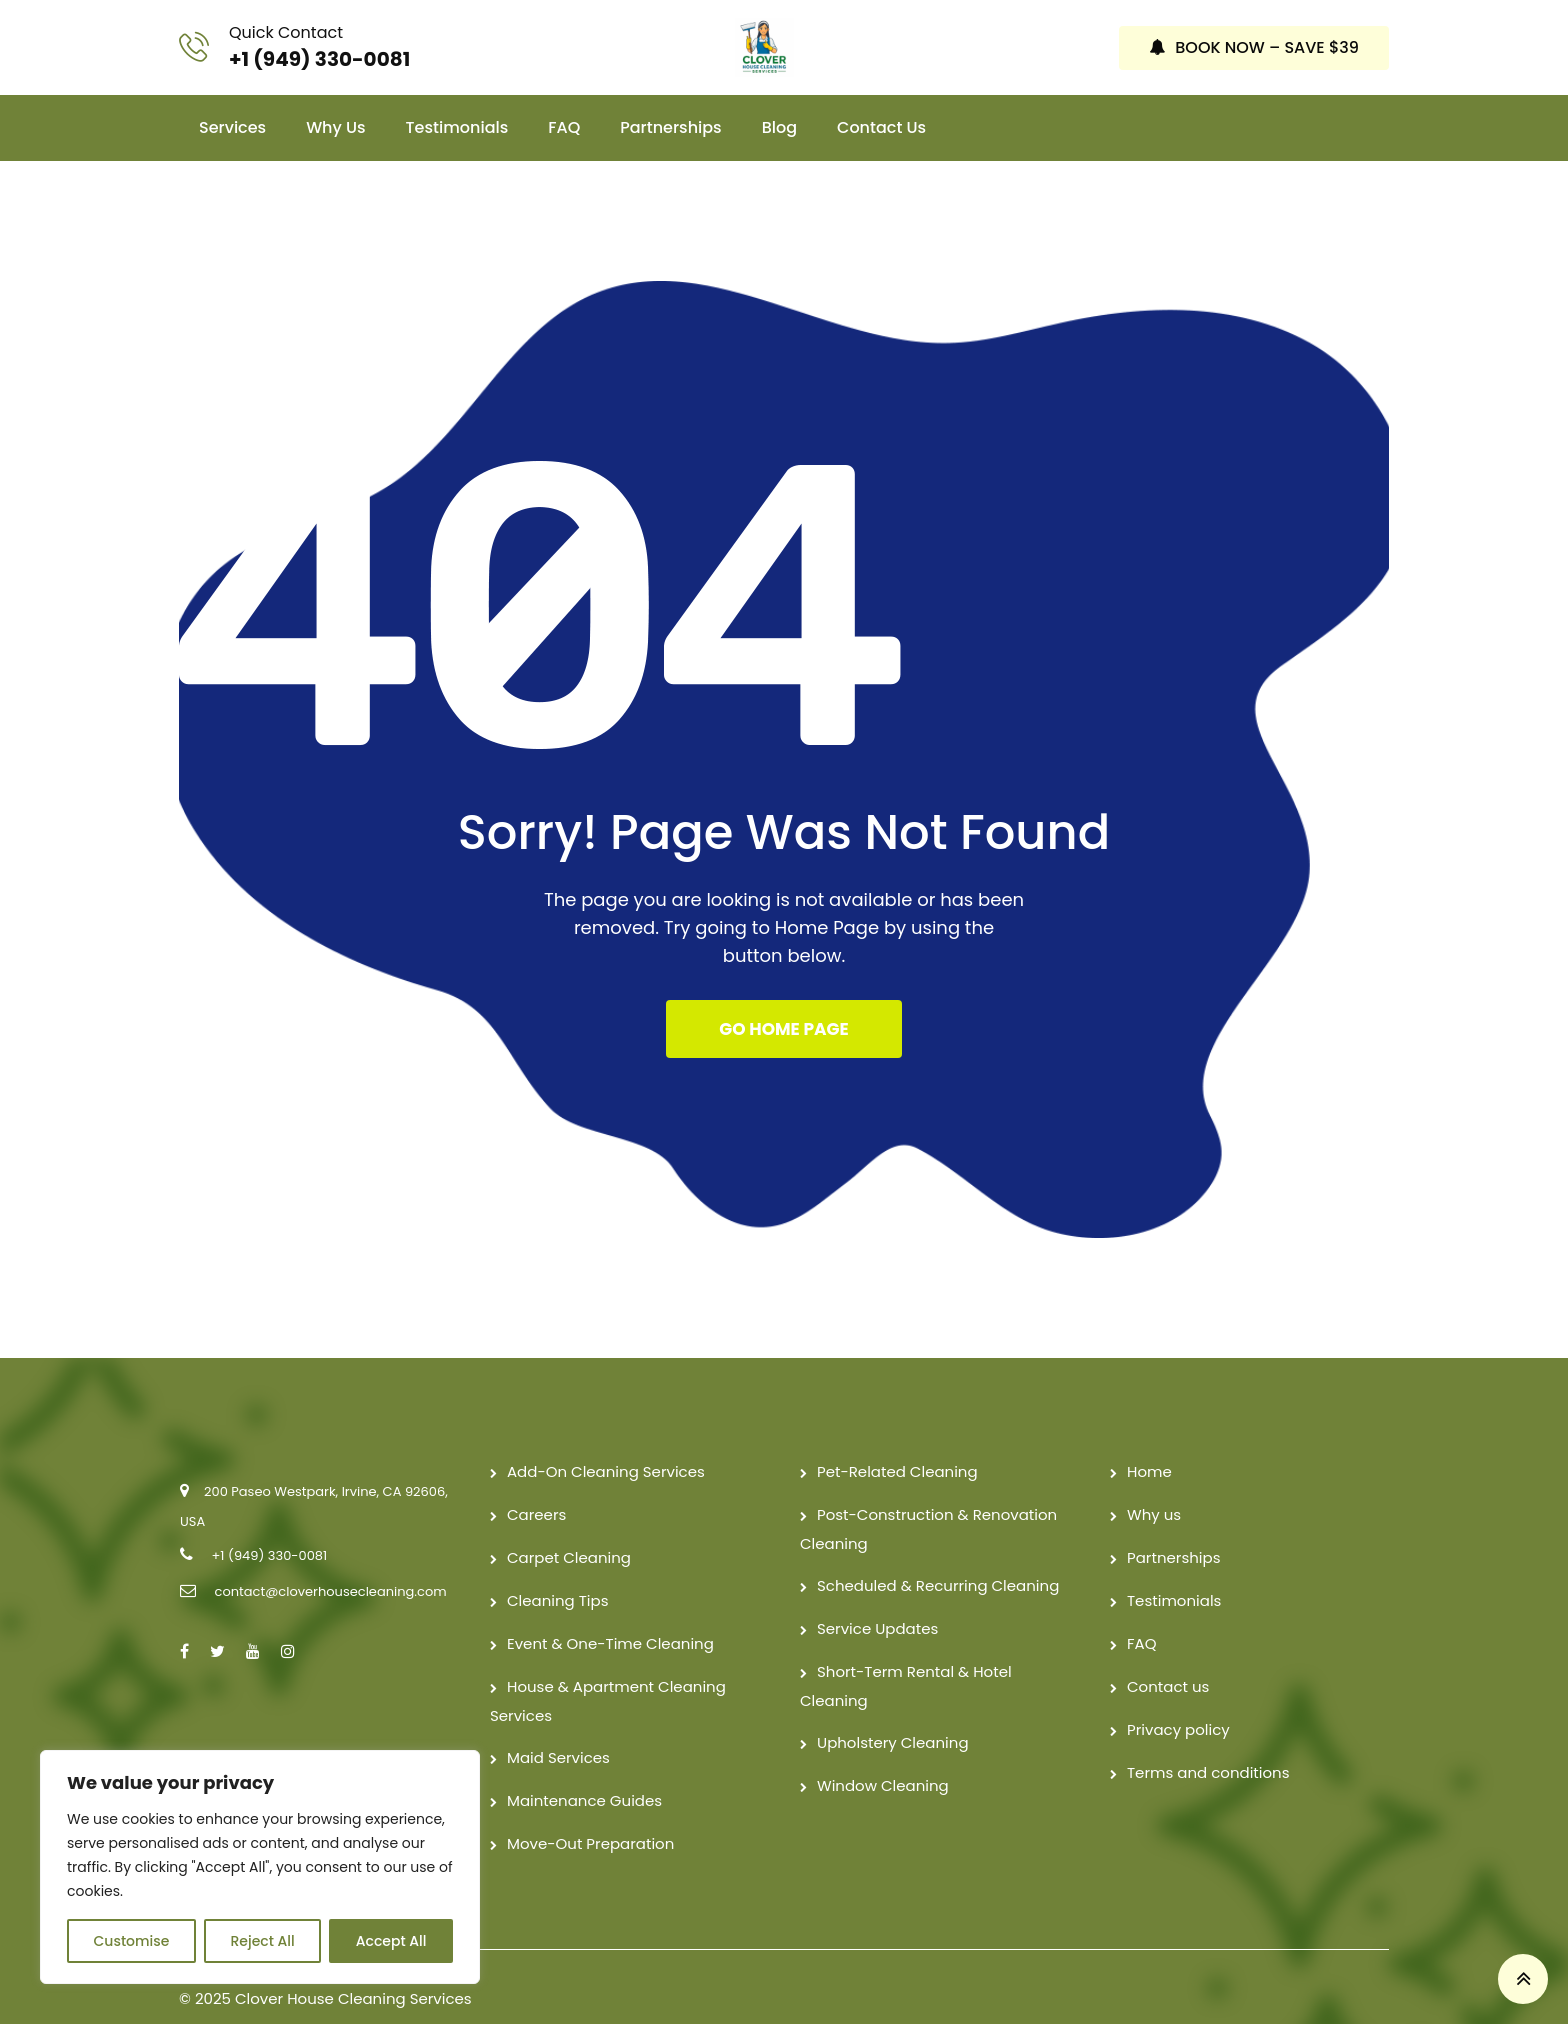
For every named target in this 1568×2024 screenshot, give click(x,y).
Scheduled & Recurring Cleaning (938, 1561)
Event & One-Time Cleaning (610, 1619)
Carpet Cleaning (569, 1533)
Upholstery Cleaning (893, 1718)
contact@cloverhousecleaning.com (330, 1567)
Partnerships (670, 102)
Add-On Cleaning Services (606, 1447)
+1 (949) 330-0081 (319, 46)
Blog (779, 102)
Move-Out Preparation (590, 1819)
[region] (260, 1867)
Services (232, 102)
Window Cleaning (883, 1761)
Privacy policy (1178, 1705)
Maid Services (558, 1733)
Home (1149, 1447)
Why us (335, 102)
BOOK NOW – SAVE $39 (1254, 34)
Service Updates (877, 1604)
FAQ (564, 102)
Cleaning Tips (558, 1576)
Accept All (391, 1941)
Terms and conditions (1208, 1748)
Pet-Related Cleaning (897, 1447)
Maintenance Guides (584, 1776)
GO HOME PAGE (783, 1005)
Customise (132, 1941)
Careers (536, 1490)
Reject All (262, 1941)
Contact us (881, 102)
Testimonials (457, 102)
